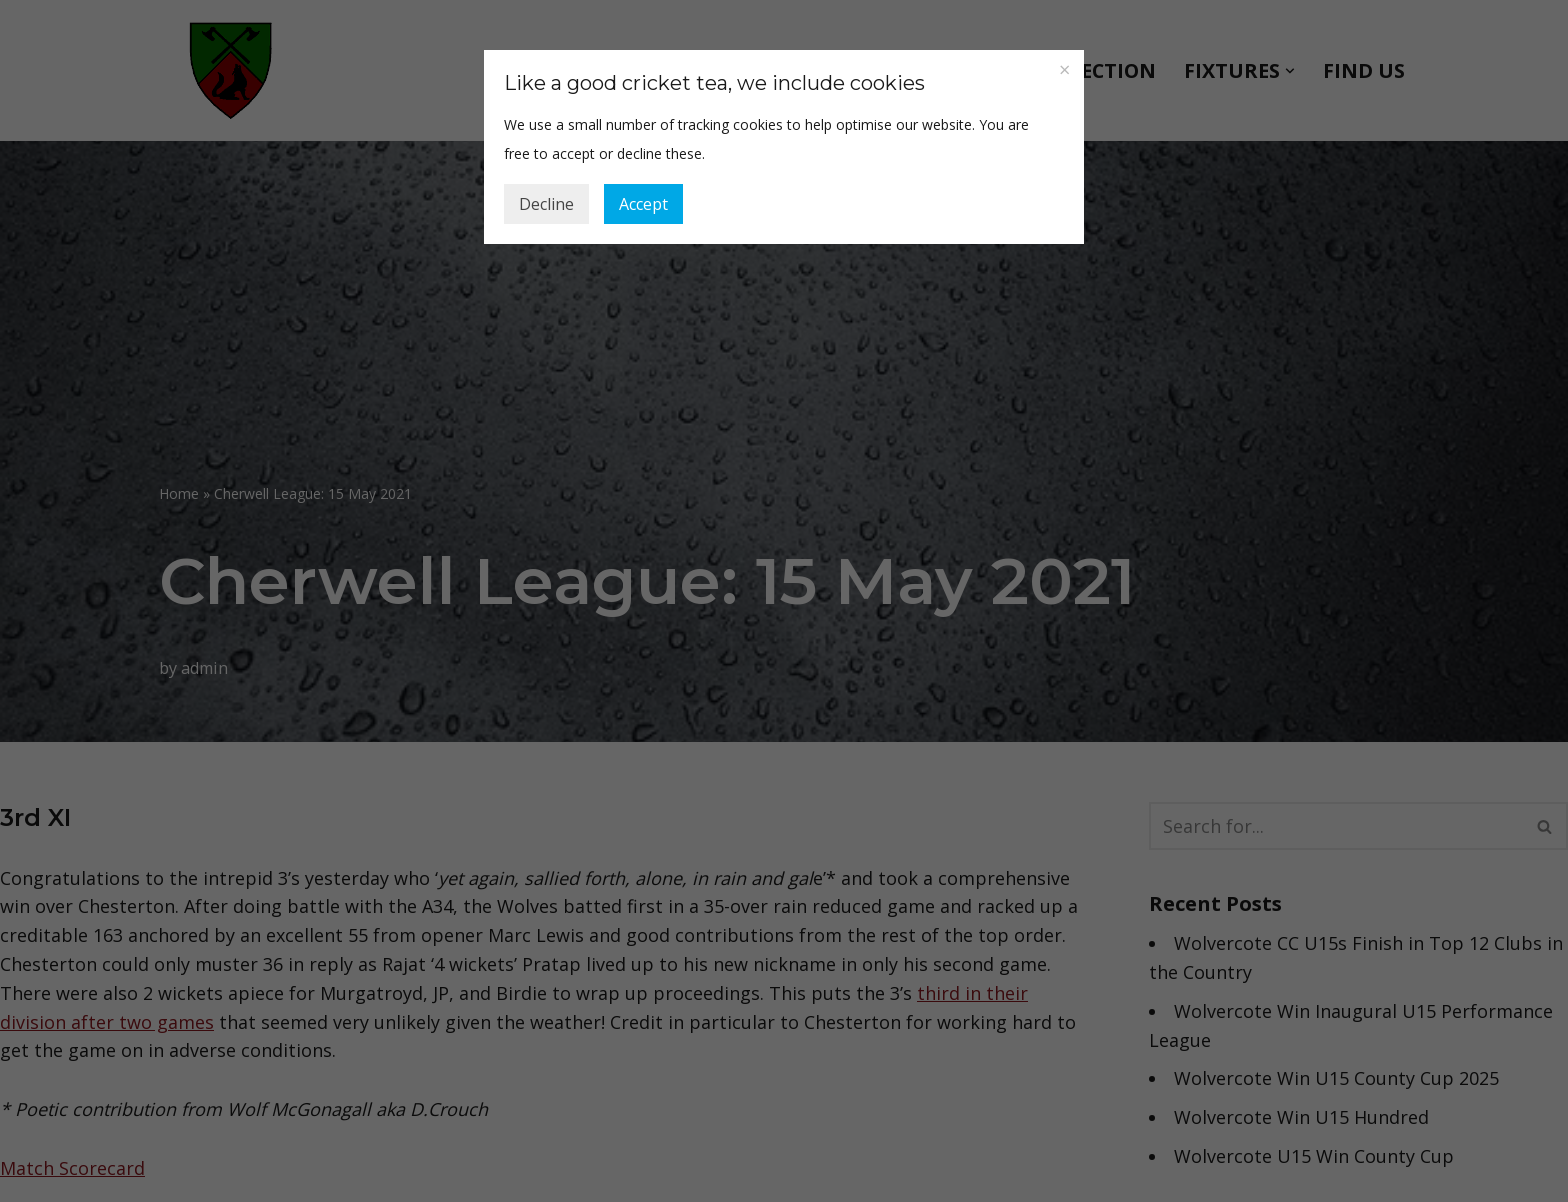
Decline (546, 204)
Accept (643, 204)
